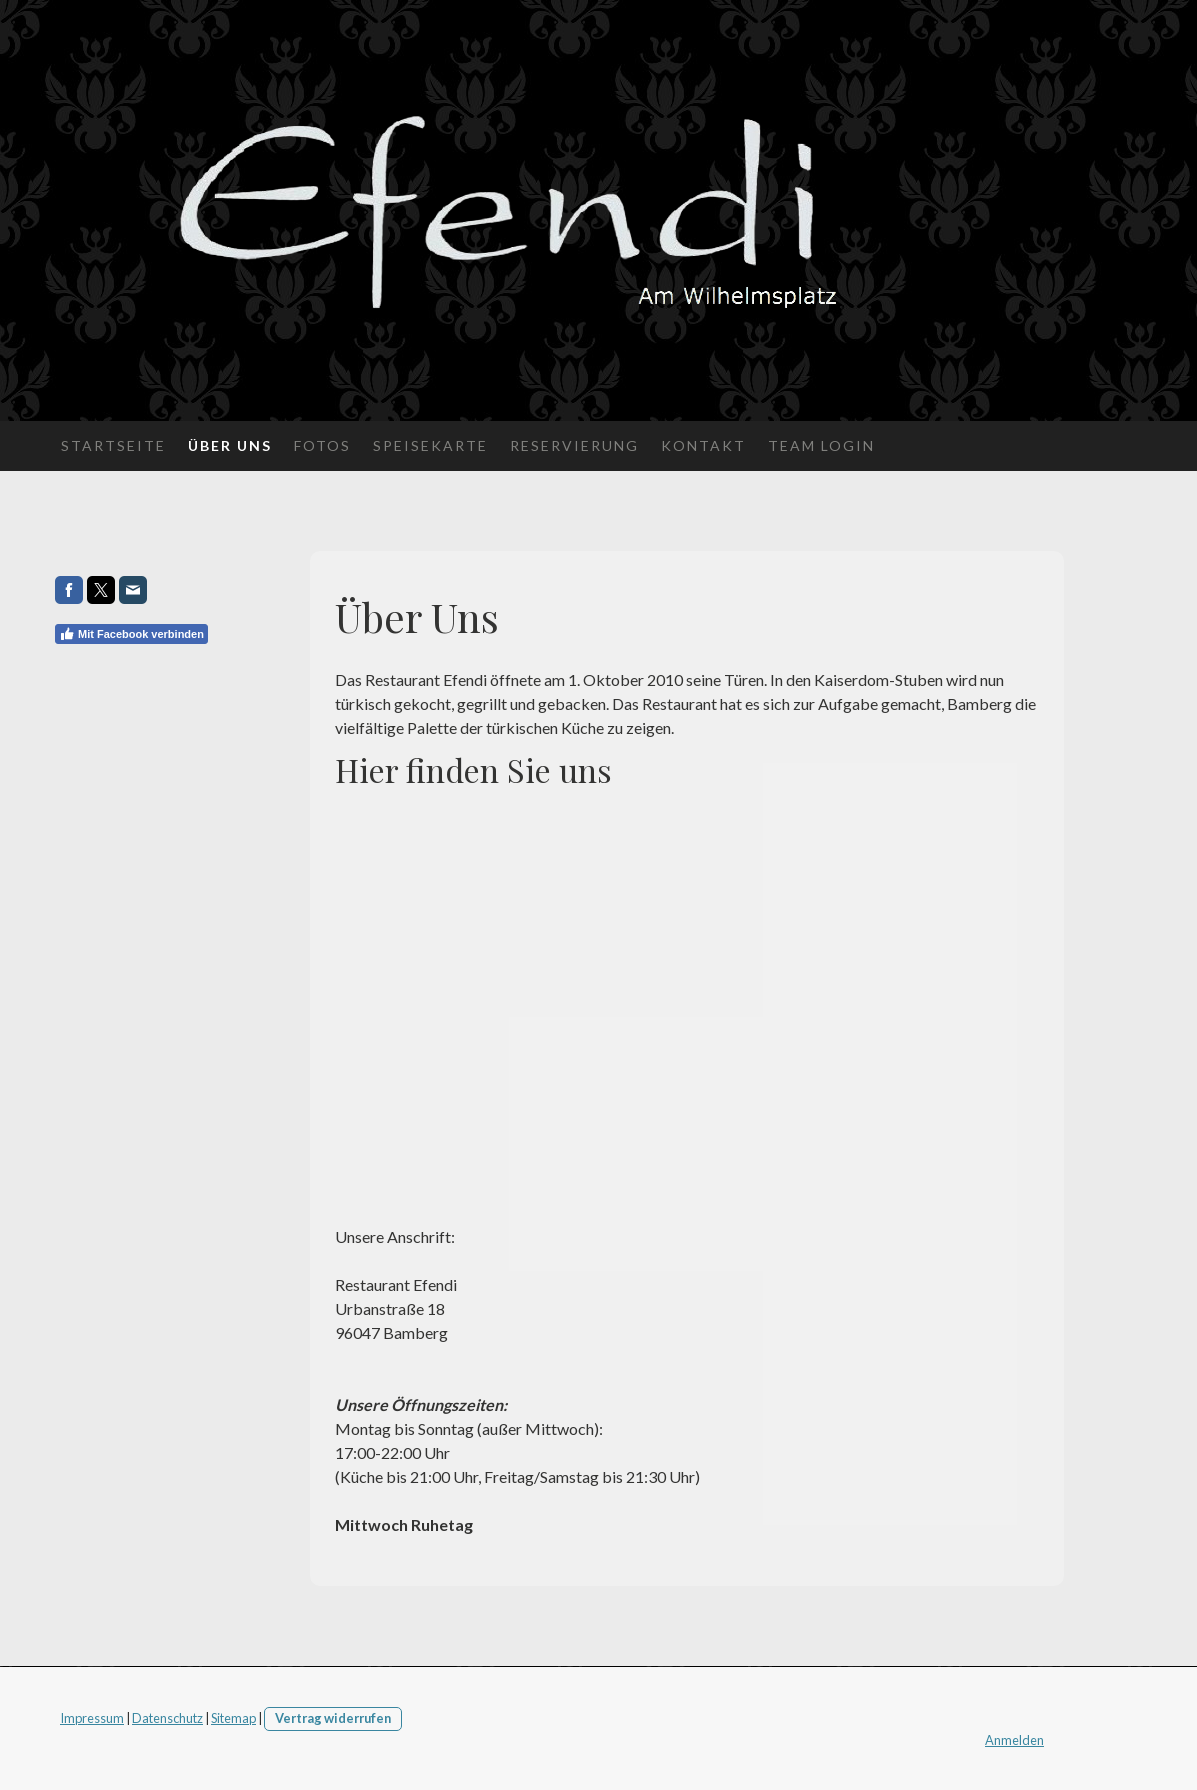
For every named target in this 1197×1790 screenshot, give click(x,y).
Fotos (322, 445)
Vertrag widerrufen (333, 1718)
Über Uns (230, 445)
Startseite (113, 445)
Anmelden (1014, 1740)
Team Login (821, 445)
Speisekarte (430, 445)
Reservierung (574, 445)
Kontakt (703, 445)
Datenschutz (167, 1718)
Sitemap (233, 1718)
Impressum (92, 1718)
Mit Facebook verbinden (131, 634)
